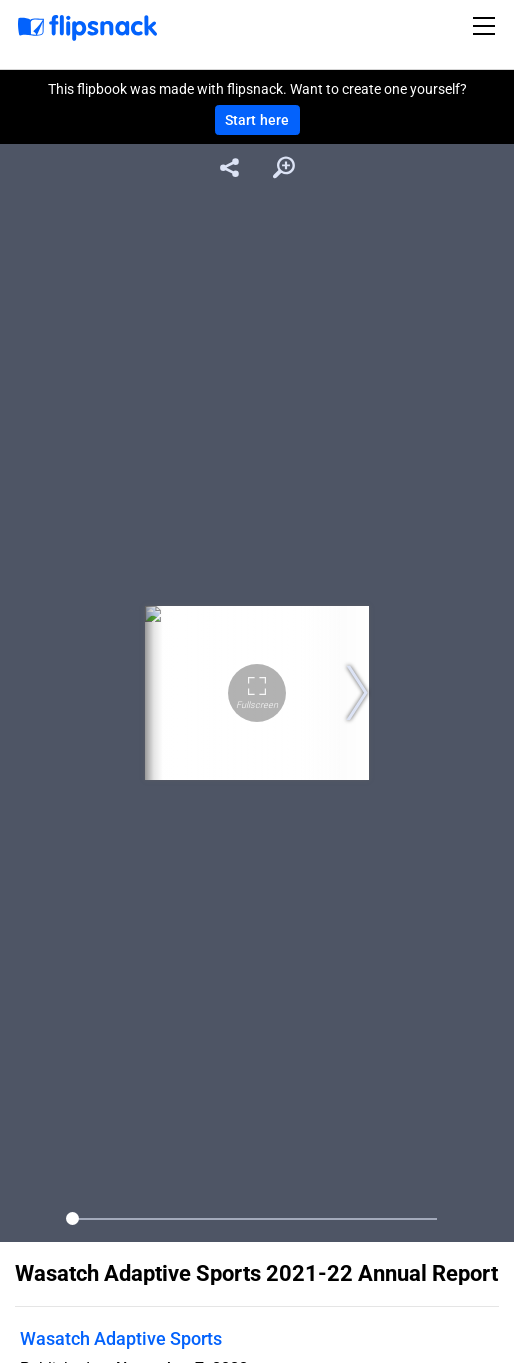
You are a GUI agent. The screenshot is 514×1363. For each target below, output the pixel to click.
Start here (257, 120)
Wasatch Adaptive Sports (121, 1338)
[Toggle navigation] (487, 26)
